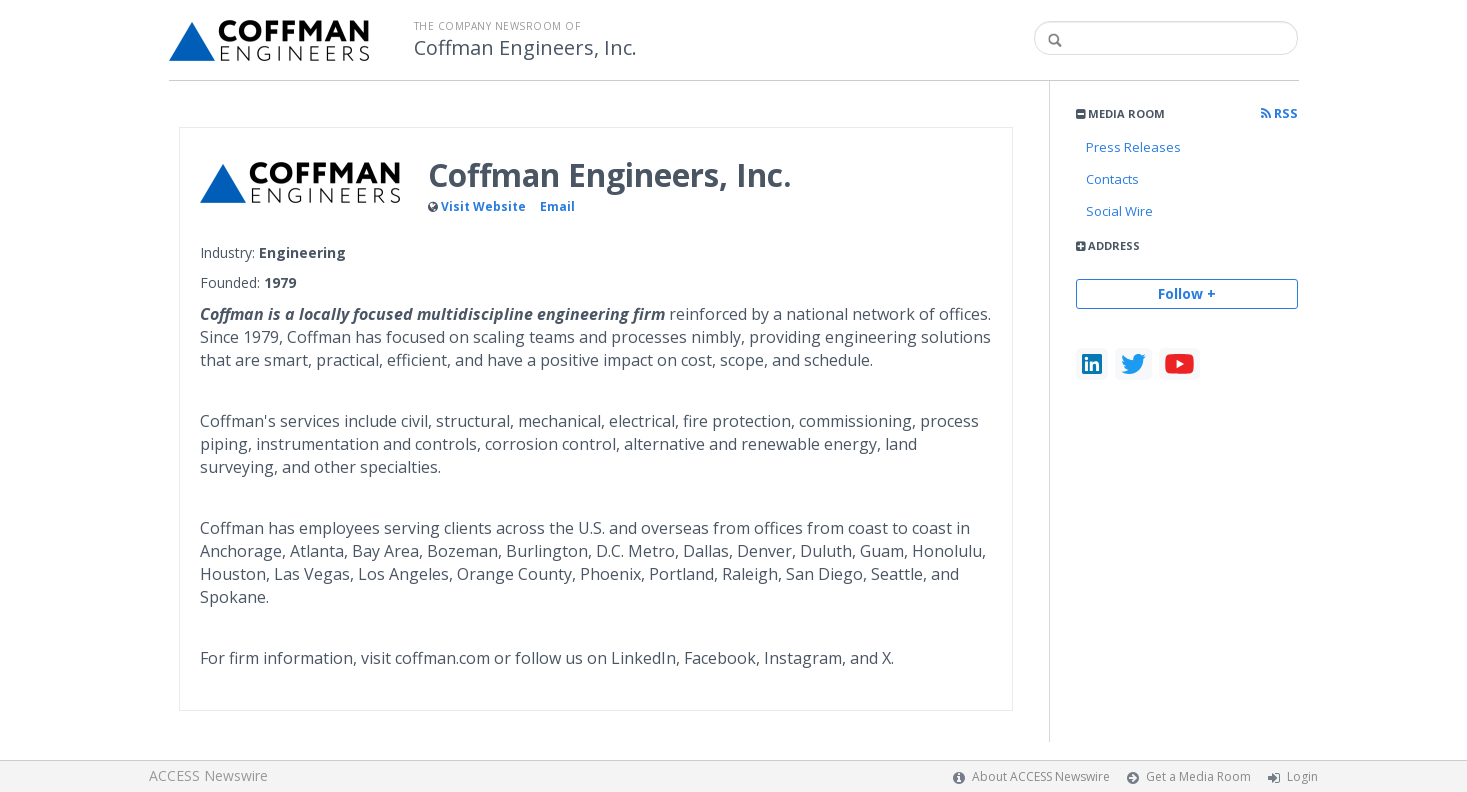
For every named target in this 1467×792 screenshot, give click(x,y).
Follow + (1187, 293)
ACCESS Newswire (208, 775)
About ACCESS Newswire (1041, 776)
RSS (1279, 113)
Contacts (1112, 179)
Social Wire (1119, 211)
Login (1302, 776)
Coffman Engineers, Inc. (525, 48)
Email (557, 206)
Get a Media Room (1198, 776)
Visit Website (483, 206)
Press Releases (1133, 147)
